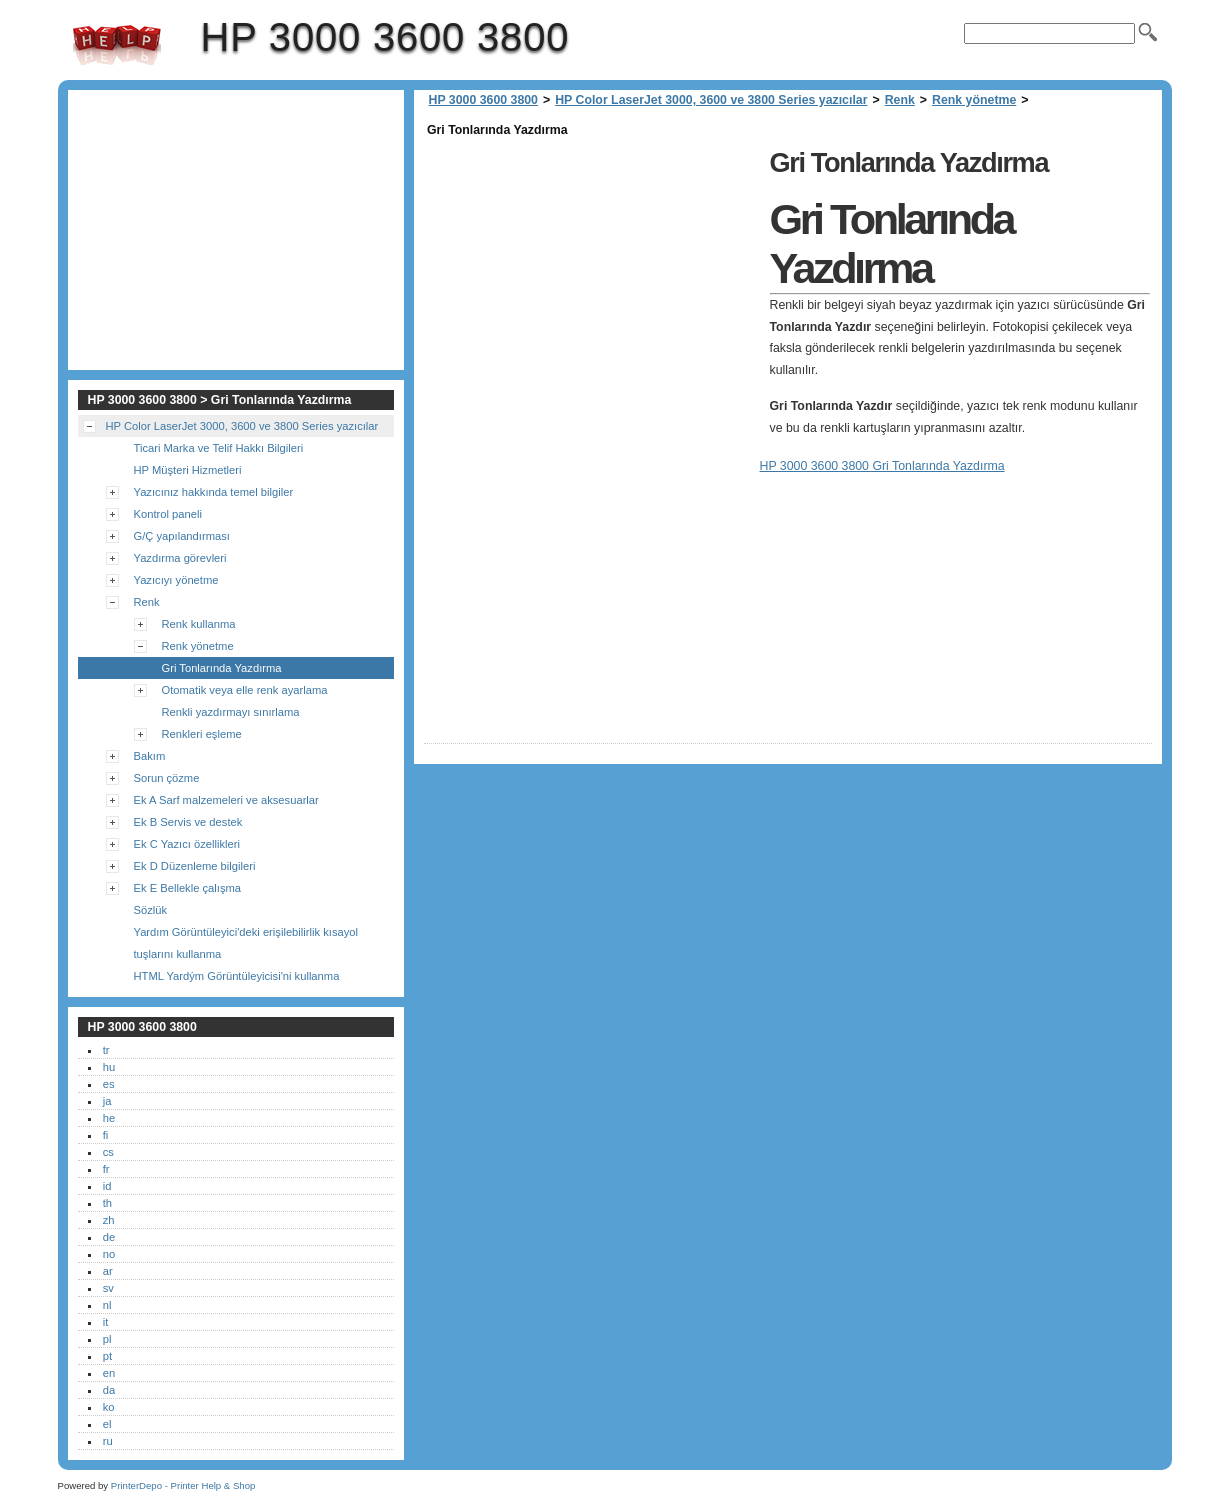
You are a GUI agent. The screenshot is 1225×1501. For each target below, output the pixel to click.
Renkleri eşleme (202, 734)
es (109, 1084)
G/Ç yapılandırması (182, 536)
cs (108, 1152)
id (107, 1186)
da (109, 1390)
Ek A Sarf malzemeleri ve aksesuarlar (226, 800)
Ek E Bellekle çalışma (188, 888)
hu (109, 1067)
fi (106, 1135)
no (109, 1254)
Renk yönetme (974, 100)
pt (107, 1356)
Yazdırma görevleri (180, 558)
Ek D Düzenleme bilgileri (195, 866)
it (106, 1322)
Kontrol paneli (168, 514)
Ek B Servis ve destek (188, 822)
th (107, 1203)
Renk (900, 100)
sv (108, 1288)
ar (108, 1271)
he (109, 1118)
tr (106, 1050)
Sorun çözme (167, 778)
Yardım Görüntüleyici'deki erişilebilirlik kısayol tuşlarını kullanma (246, 943)
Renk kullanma (199, 624)
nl (107, 1305)
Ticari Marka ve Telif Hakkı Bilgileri (219, 448)
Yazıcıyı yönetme (176, 580)
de (109, 1237)
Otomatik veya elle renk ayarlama (245, 690)
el (107, 1424)
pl (107, 1339)
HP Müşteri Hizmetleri (188, 470)
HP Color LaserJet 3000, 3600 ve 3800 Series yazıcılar (711, 100)
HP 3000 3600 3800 (117, 45)
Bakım (150, 756)
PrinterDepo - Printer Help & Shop (183, 1485)
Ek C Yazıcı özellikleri (187, 844)
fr (106, 1169)
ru (108, 1441)
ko (109, 1407)
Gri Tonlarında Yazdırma (222, 668)
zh (109, 1220)
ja (107, 1101)
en (109, 1373)
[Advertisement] (592, 282)
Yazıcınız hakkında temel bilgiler (214, 492)
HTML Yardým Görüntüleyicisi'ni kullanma (237, 976)
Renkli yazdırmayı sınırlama (231, 712)
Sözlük (151, 910)
